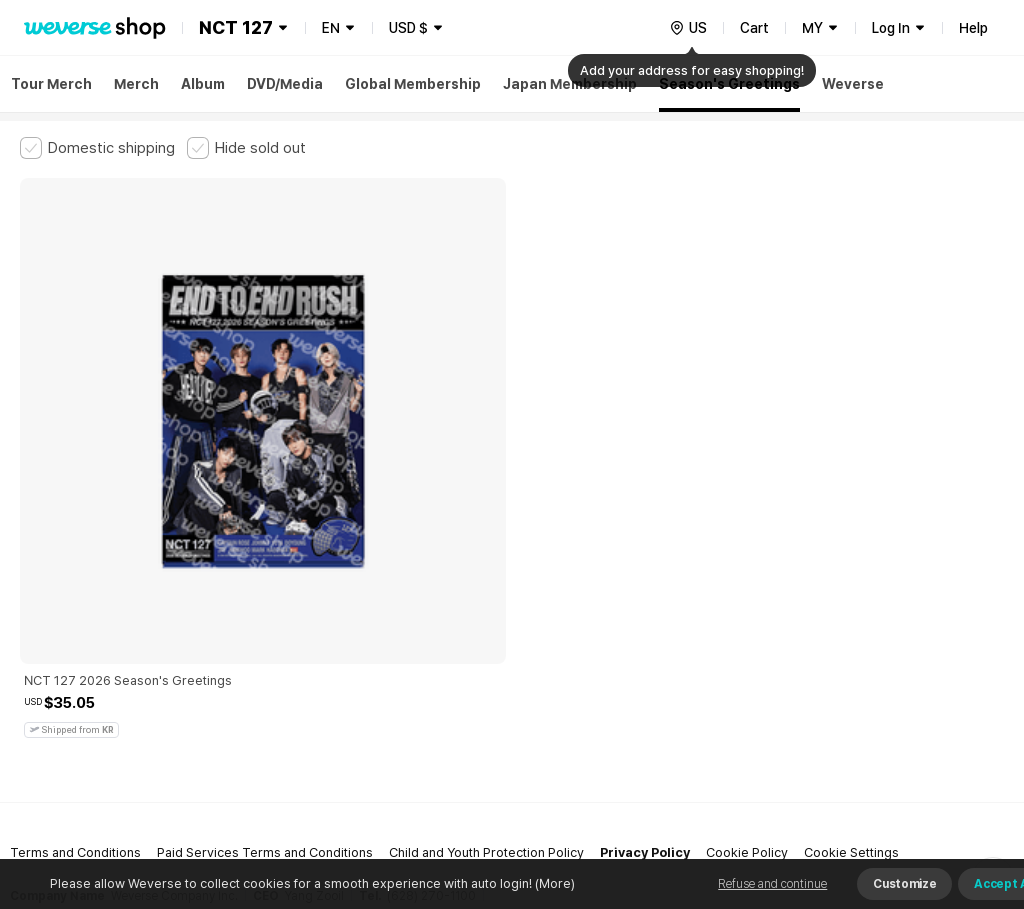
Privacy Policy (645, 574)
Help (973, 28)
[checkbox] (97, 148)
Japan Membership (570, 84)
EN (331, 28)
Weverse (853, 84)
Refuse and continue (772, 884)
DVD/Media (285, 84)
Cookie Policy (747, 574)
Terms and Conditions (75, 574)
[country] (688, 28)
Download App (953, 780)
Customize (904, 884)
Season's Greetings (729, 84)
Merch (136, 84)
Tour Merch (51, 84)
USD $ (408, 28)
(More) (553, 883)
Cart (754, 28)
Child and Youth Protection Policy (486, 574)
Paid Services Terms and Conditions (265, 574)
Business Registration (323, 662)
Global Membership (413, 84)
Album (203, 84)
